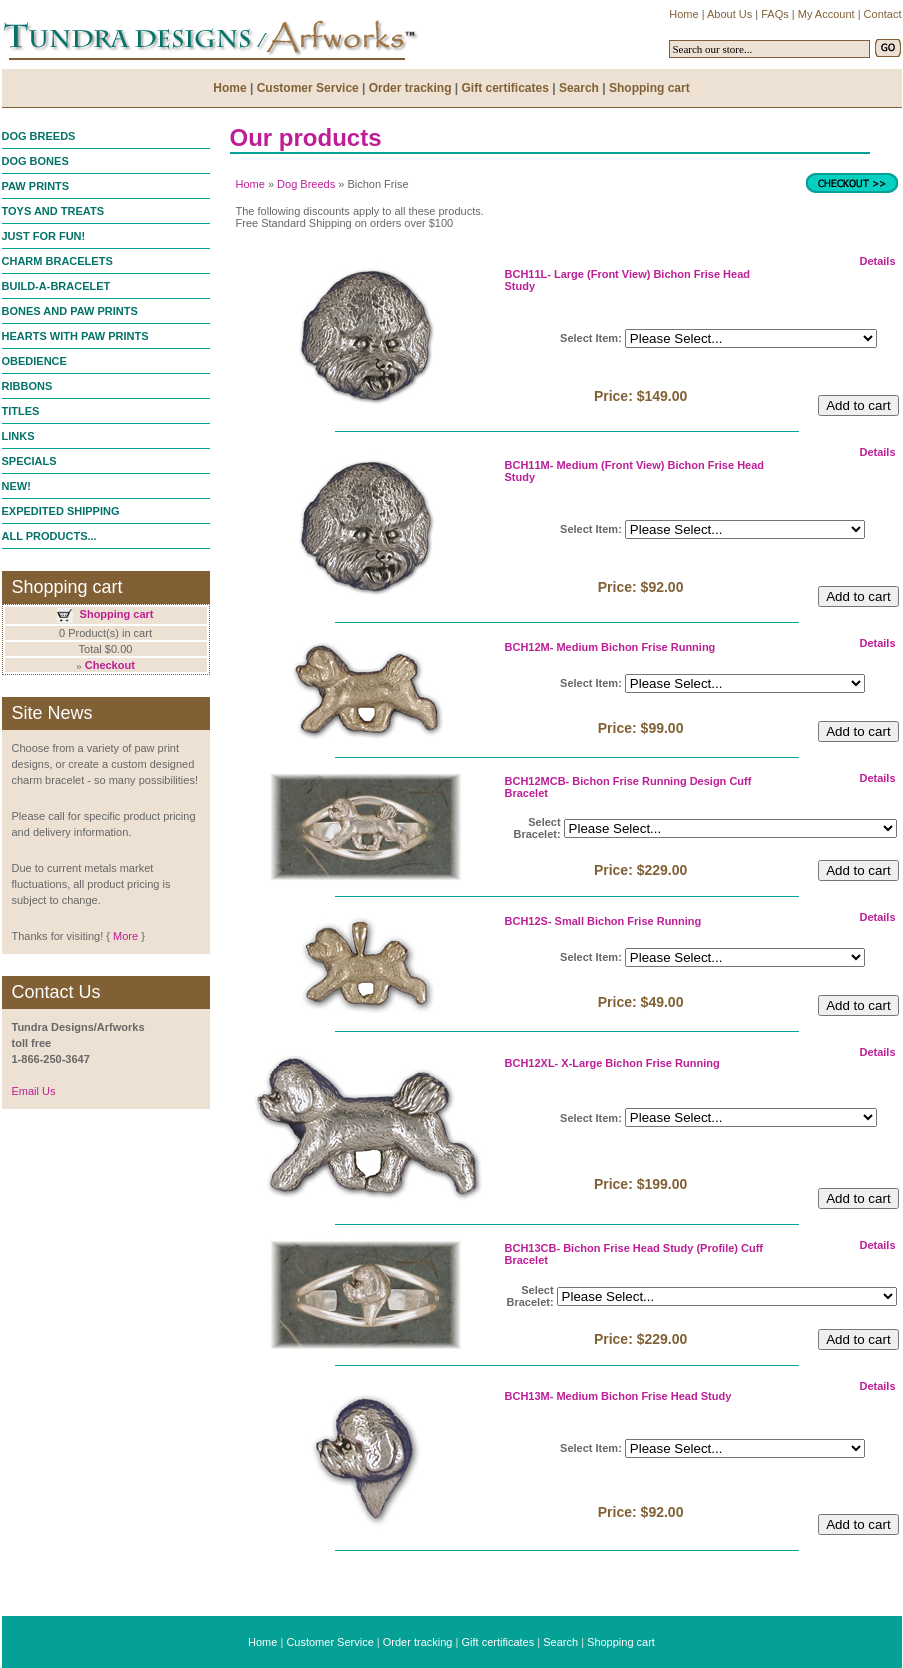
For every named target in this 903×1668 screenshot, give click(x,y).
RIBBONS (27, 386)
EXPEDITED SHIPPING (61, 511)
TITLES (21, 411)
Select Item (589, 338)
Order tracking (418, 1642)
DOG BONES (35, 161)
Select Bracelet (537, 828)
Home (250, 184)
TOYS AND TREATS (53, 211)
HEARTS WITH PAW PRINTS (75, 336)
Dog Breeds (306, 184)
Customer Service (329, 1642)
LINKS (18, 436)
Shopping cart (117, 614)
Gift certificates (497, 1642)
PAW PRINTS (36, 186)
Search (560, 1642)
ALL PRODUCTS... (49, 536)
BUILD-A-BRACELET (56, 286)
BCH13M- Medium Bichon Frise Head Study (618, 1396)
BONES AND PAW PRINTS (70, 311)
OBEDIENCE (34, 361)
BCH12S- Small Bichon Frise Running (603, 921)
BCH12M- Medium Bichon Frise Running (610, 647)
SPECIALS (29, 461)
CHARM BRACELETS (57, 261)
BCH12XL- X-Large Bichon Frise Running (612, 1063)
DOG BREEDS (39, 136)
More (125, 936)
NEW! (16, 486)
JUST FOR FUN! (44, 236)
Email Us (34, 1091)
